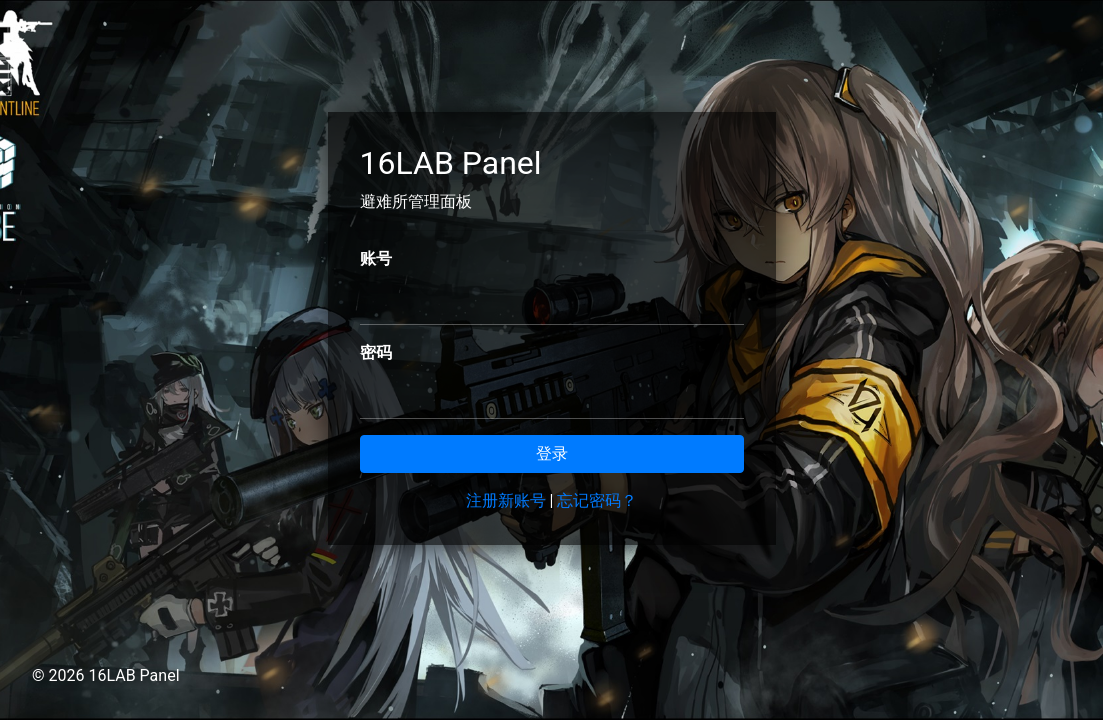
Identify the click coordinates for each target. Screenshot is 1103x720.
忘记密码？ (597, 500)
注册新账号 (506, 500)
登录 (552, 453)
